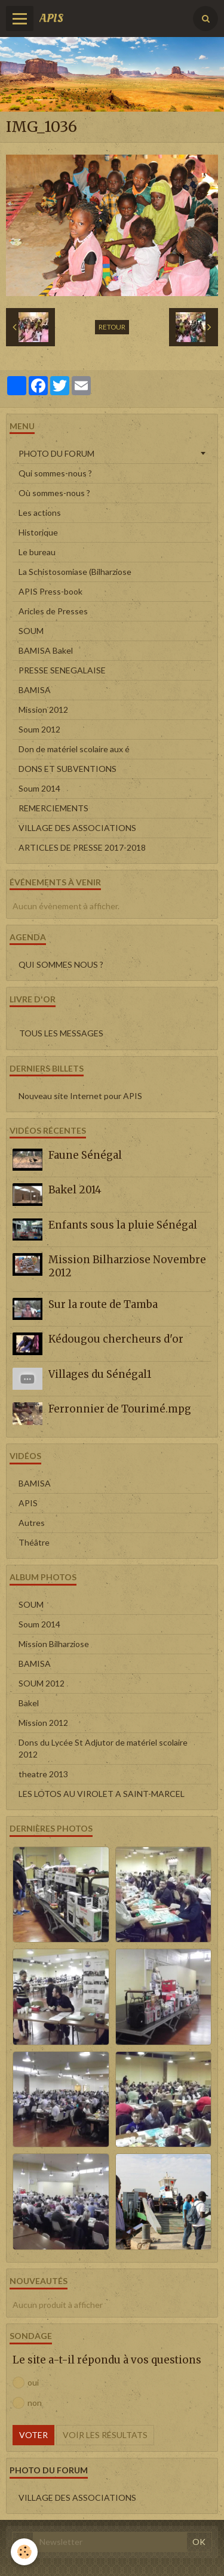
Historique (38, 532)
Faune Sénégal (85, 1154)
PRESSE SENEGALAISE (62, 670)
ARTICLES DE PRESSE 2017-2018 (82, 847)
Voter (33, 2435)
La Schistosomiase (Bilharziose (75, 572)
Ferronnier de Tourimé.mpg (119, 1408)
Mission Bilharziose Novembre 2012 (127, 1266)
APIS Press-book (50, 591)
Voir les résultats (105, 2435)
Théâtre (34, 1542)
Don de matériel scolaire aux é (74, 749)
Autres (32, 1523)
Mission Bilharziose (54, 1644)
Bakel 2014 (75, 1189)
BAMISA (35, 690)
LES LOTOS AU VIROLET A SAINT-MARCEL (102, 1794)
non (27, 2403)
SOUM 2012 (42, 1683)
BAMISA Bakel (46, 650)
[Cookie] (24, 2551)
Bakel (29, 1703)
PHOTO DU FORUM (56, 453)
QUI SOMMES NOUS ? (61, 964)
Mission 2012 (43, 709)
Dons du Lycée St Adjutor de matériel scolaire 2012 (103, 1748)
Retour (112, 326)
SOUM (31, 631)
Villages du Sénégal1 (99, 1374)
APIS (28, 1503)
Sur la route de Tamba (103, 1304)
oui (26, 2383)
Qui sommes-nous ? (55, 473)
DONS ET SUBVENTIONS (67, 769)
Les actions (40, 512)
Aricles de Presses (53, 611)
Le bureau (37, 552)
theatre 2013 (43, 1774)
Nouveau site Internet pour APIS (80, 1096)
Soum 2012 (39, 729)
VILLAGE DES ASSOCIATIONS (77, 828)
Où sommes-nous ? (54, 493)
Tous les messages (61, 1033)
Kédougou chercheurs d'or (115, 1339)
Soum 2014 (39, 788)
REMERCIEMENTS (53, 808)
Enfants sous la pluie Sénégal (122, 1224)
